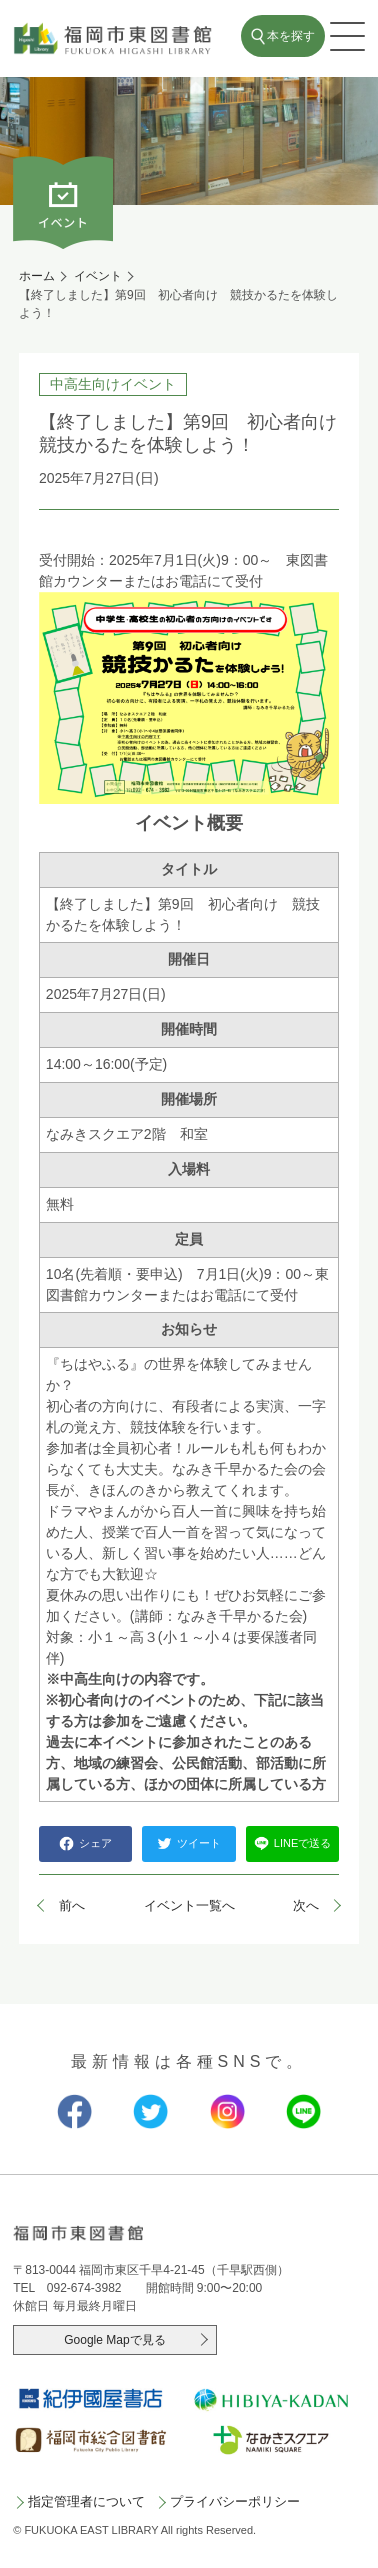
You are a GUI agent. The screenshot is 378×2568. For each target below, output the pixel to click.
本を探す (291, 36)
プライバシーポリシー (235, 2501)
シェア (85, 1843)
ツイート (189, 1843)
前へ (72, 1905)
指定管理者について (86, 2501)
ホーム (37, 276)
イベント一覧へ (189, 1905)
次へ (306, 1905)
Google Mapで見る (114, 2340)
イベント (98, 276)
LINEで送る (292, 1843)
